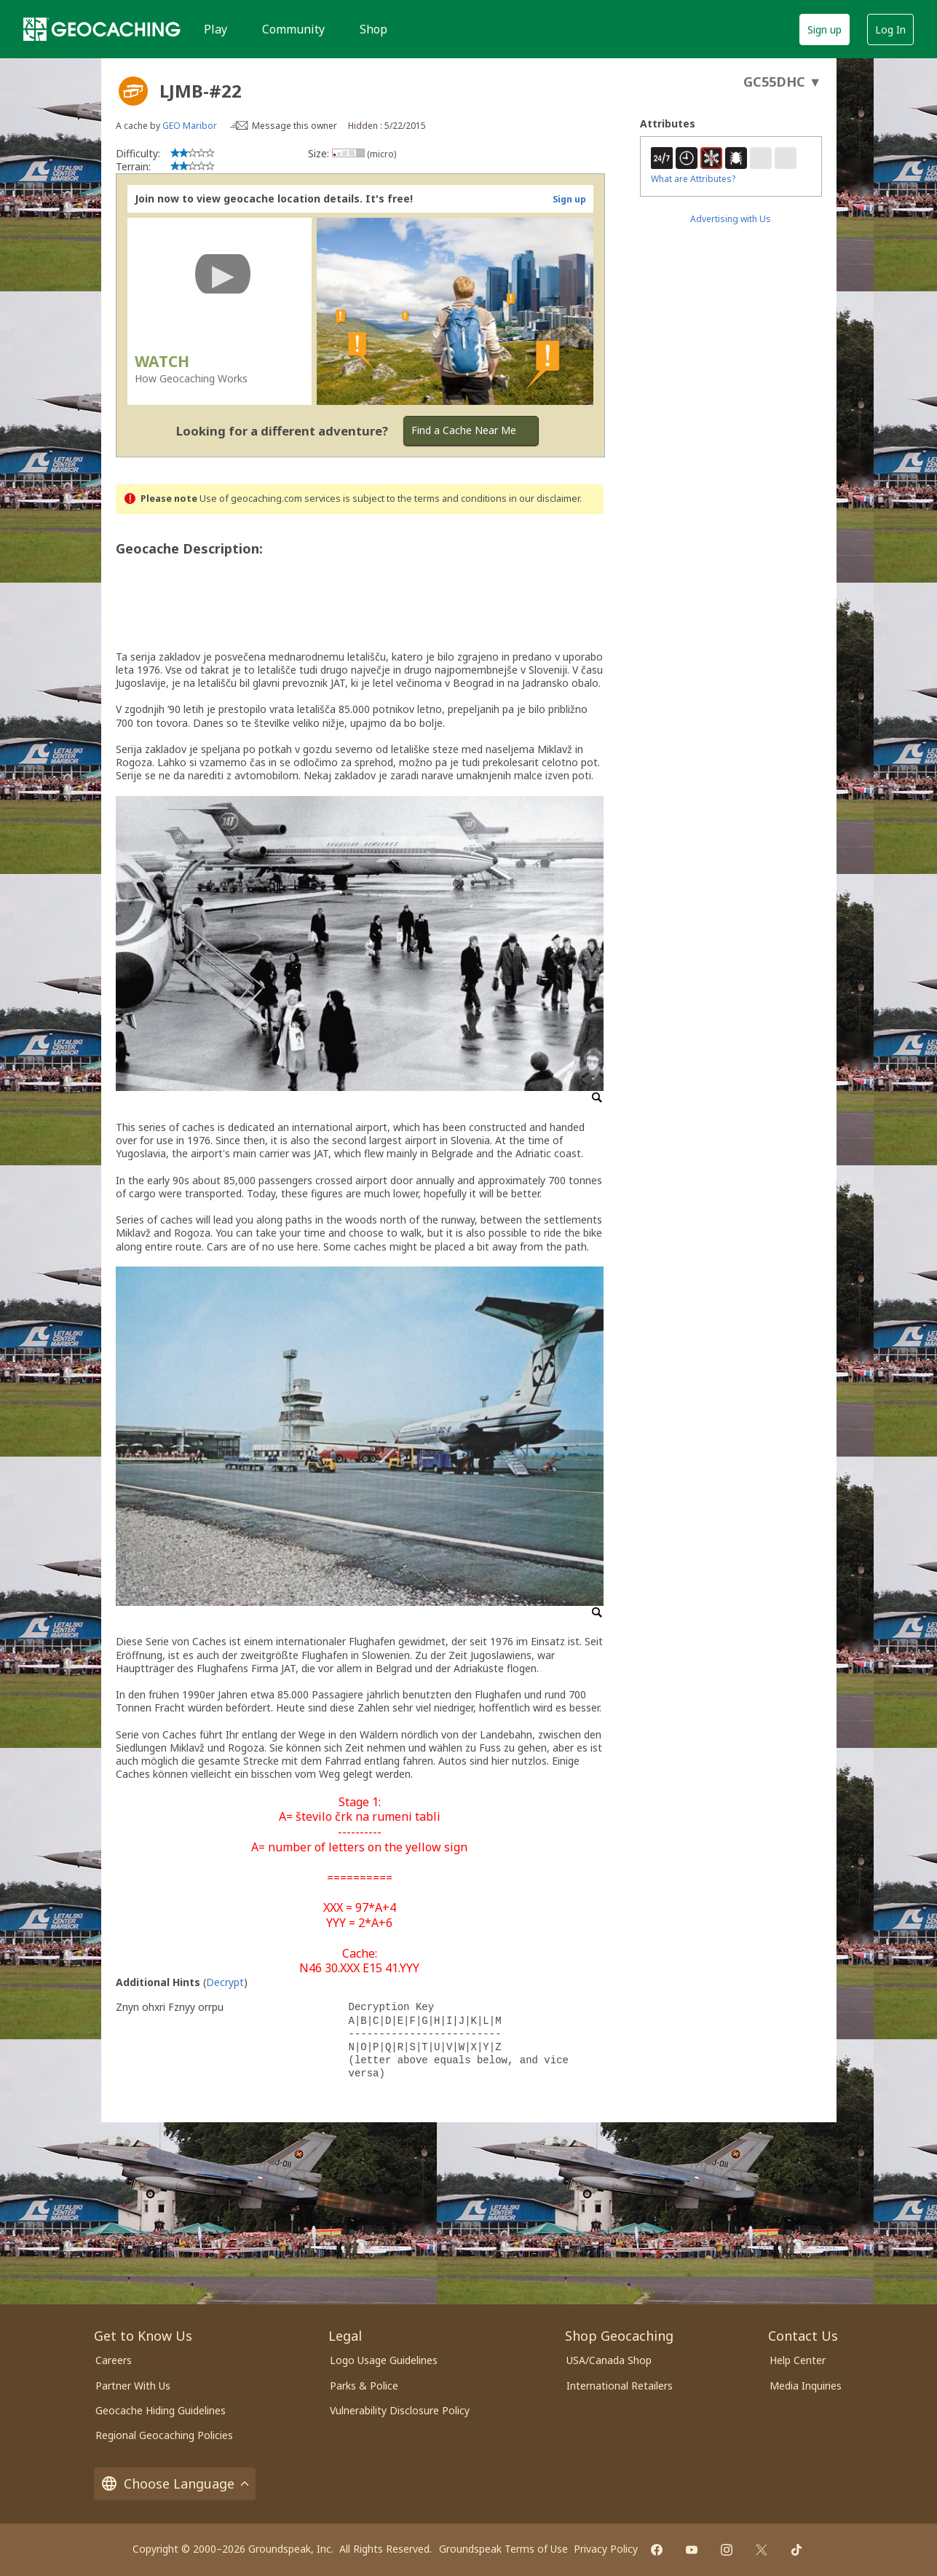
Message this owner (294, 125)
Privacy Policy (606, 2549)
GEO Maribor (189, 125)
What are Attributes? (693, 179)
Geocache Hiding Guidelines (160, 2410)
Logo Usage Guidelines (384, 2360)
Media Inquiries (806, 2385)
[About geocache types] (133, 91)
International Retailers (619, 2385)
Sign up (824, 29)
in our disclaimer (544, 498)
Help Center (798, 2360)
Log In (890, 29)
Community (293, 29)
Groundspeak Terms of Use (503, 2549)
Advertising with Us (730, 219)
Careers (113, 2360)
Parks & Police (364, 2385)
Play (215, 29)
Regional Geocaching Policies (164, 2435)
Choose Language (174, 2484)
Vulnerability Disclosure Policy (400, 2410)
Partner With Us (132, 2385)
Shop (373, 29)
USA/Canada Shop (609, 2360)
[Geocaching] (102, 29)
